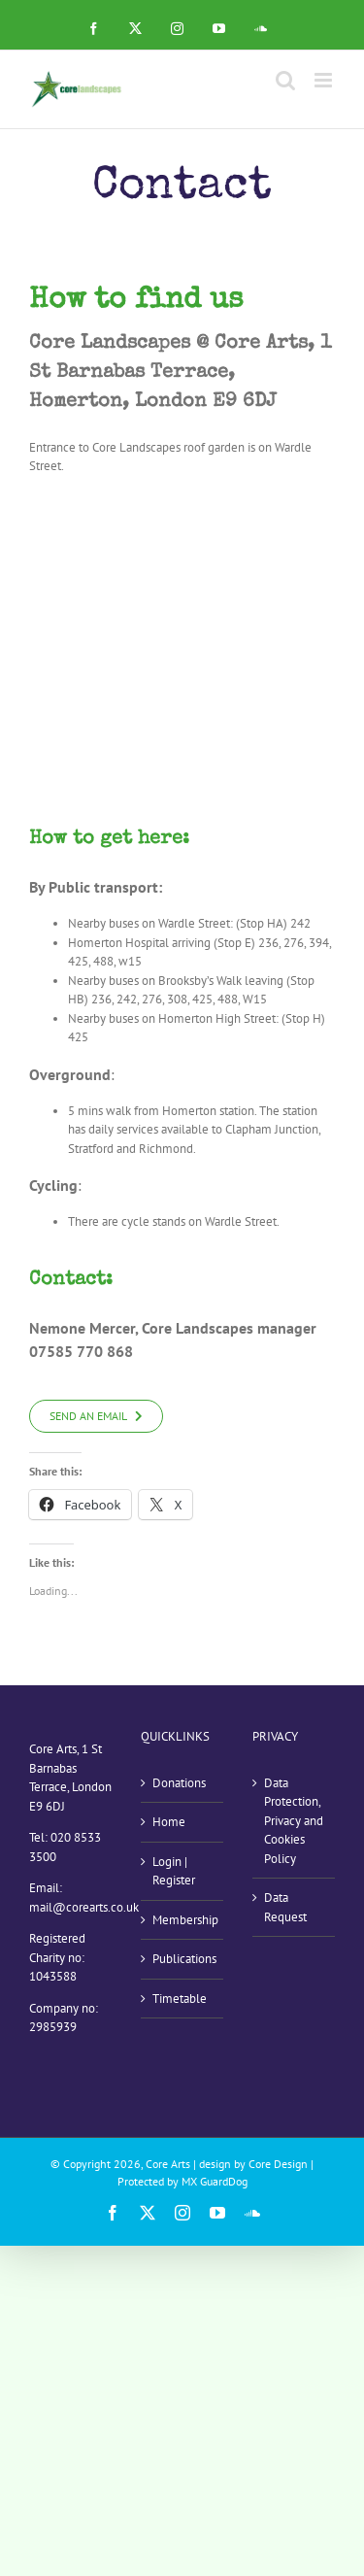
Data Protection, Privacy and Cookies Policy (293, 1821)
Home (168, 1821)
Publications (183, 1958)
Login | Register (173, 1871)
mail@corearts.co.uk (84, 1907)
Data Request (285, 1907)
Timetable (179, 1998)
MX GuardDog (215, 2181)
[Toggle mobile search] (285, 80)
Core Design (278, 2163)
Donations (179, 1783)
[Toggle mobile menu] (324, 80)
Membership (183, 1920)
